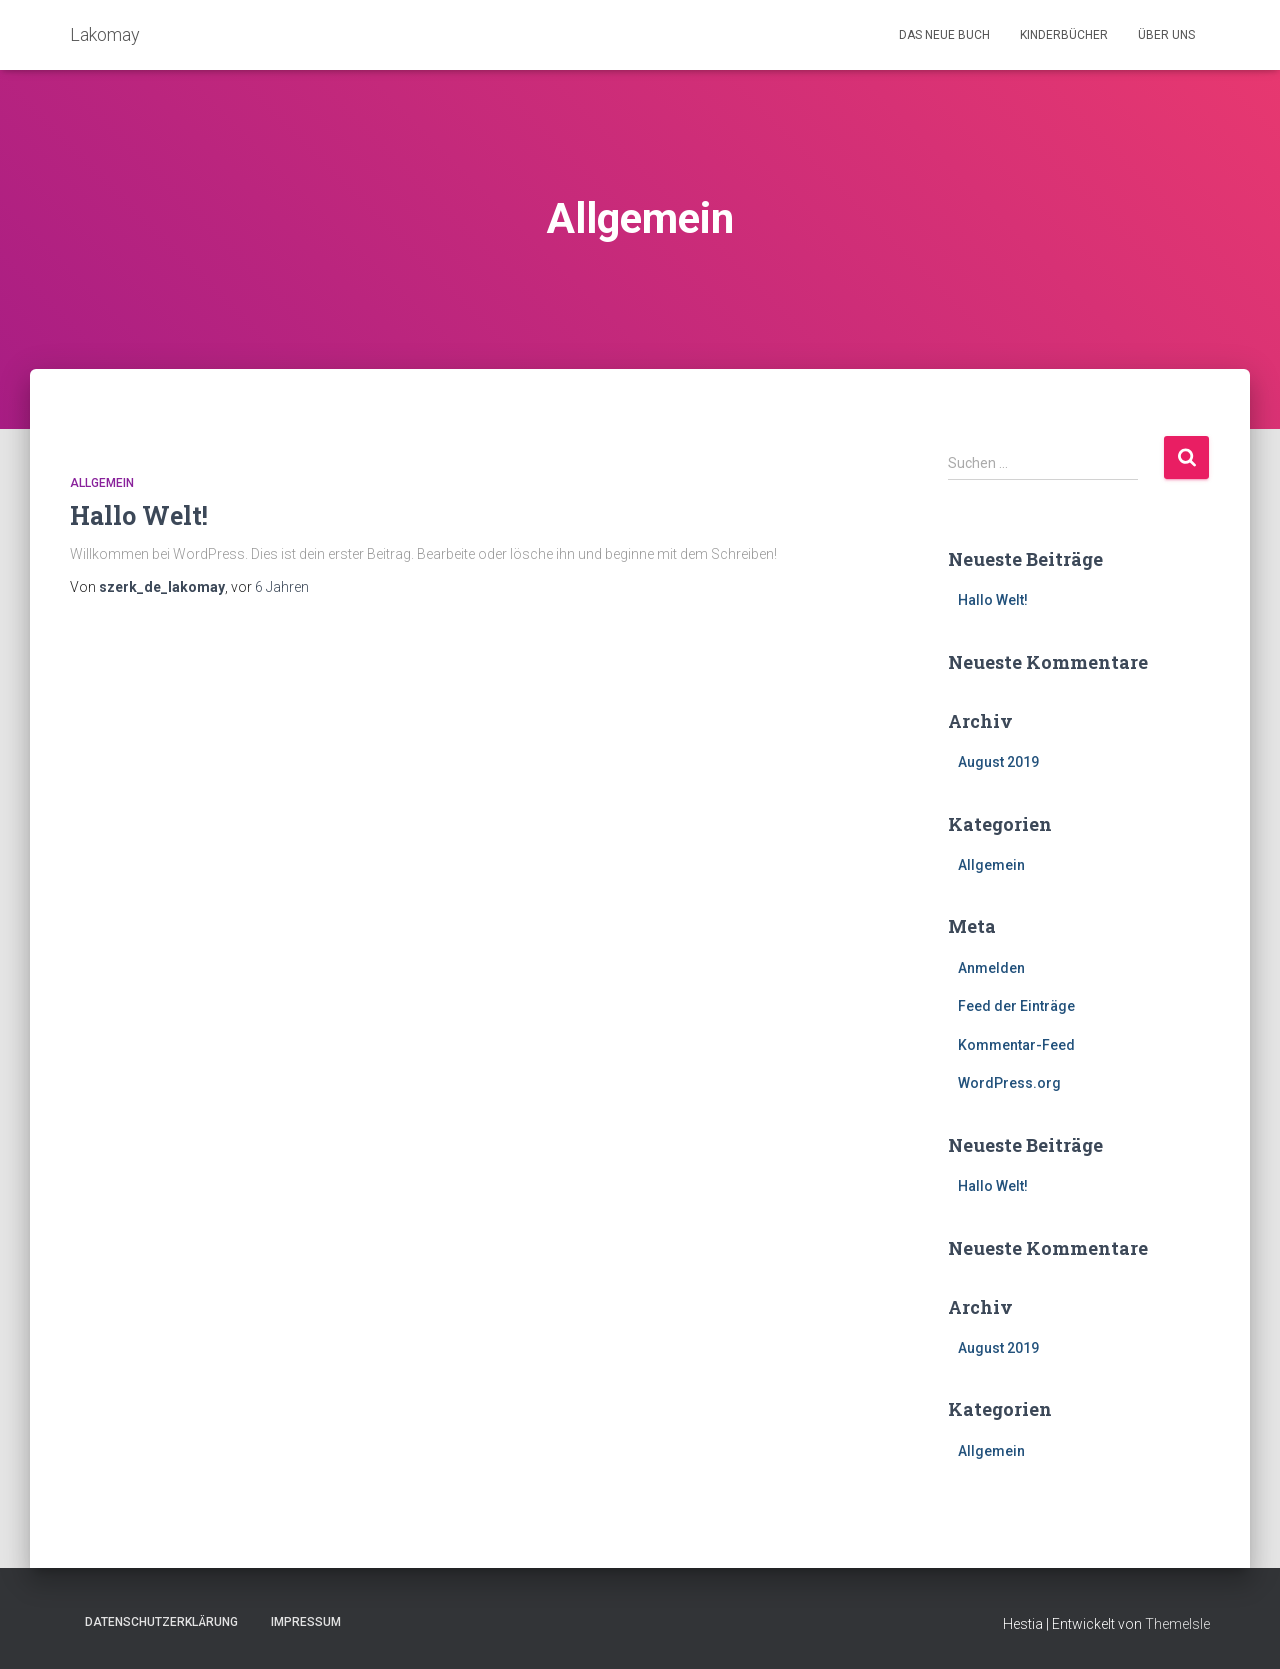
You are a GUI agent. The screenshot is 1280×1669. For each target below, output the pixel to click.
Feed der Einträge (1016, 1006)
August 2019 (998, 762)
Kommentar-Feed (1016, 1045)
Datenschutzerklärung (161, 1622)
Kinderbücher (1064, 35)
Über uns (1166, 35)
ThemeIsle (1177, 1624)
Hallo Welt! (139, 515)
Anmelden (991, 968)
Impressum (306, 1622)
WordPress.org (1009, 1083)
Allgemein (102, 483)
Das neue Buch (944, 35)
